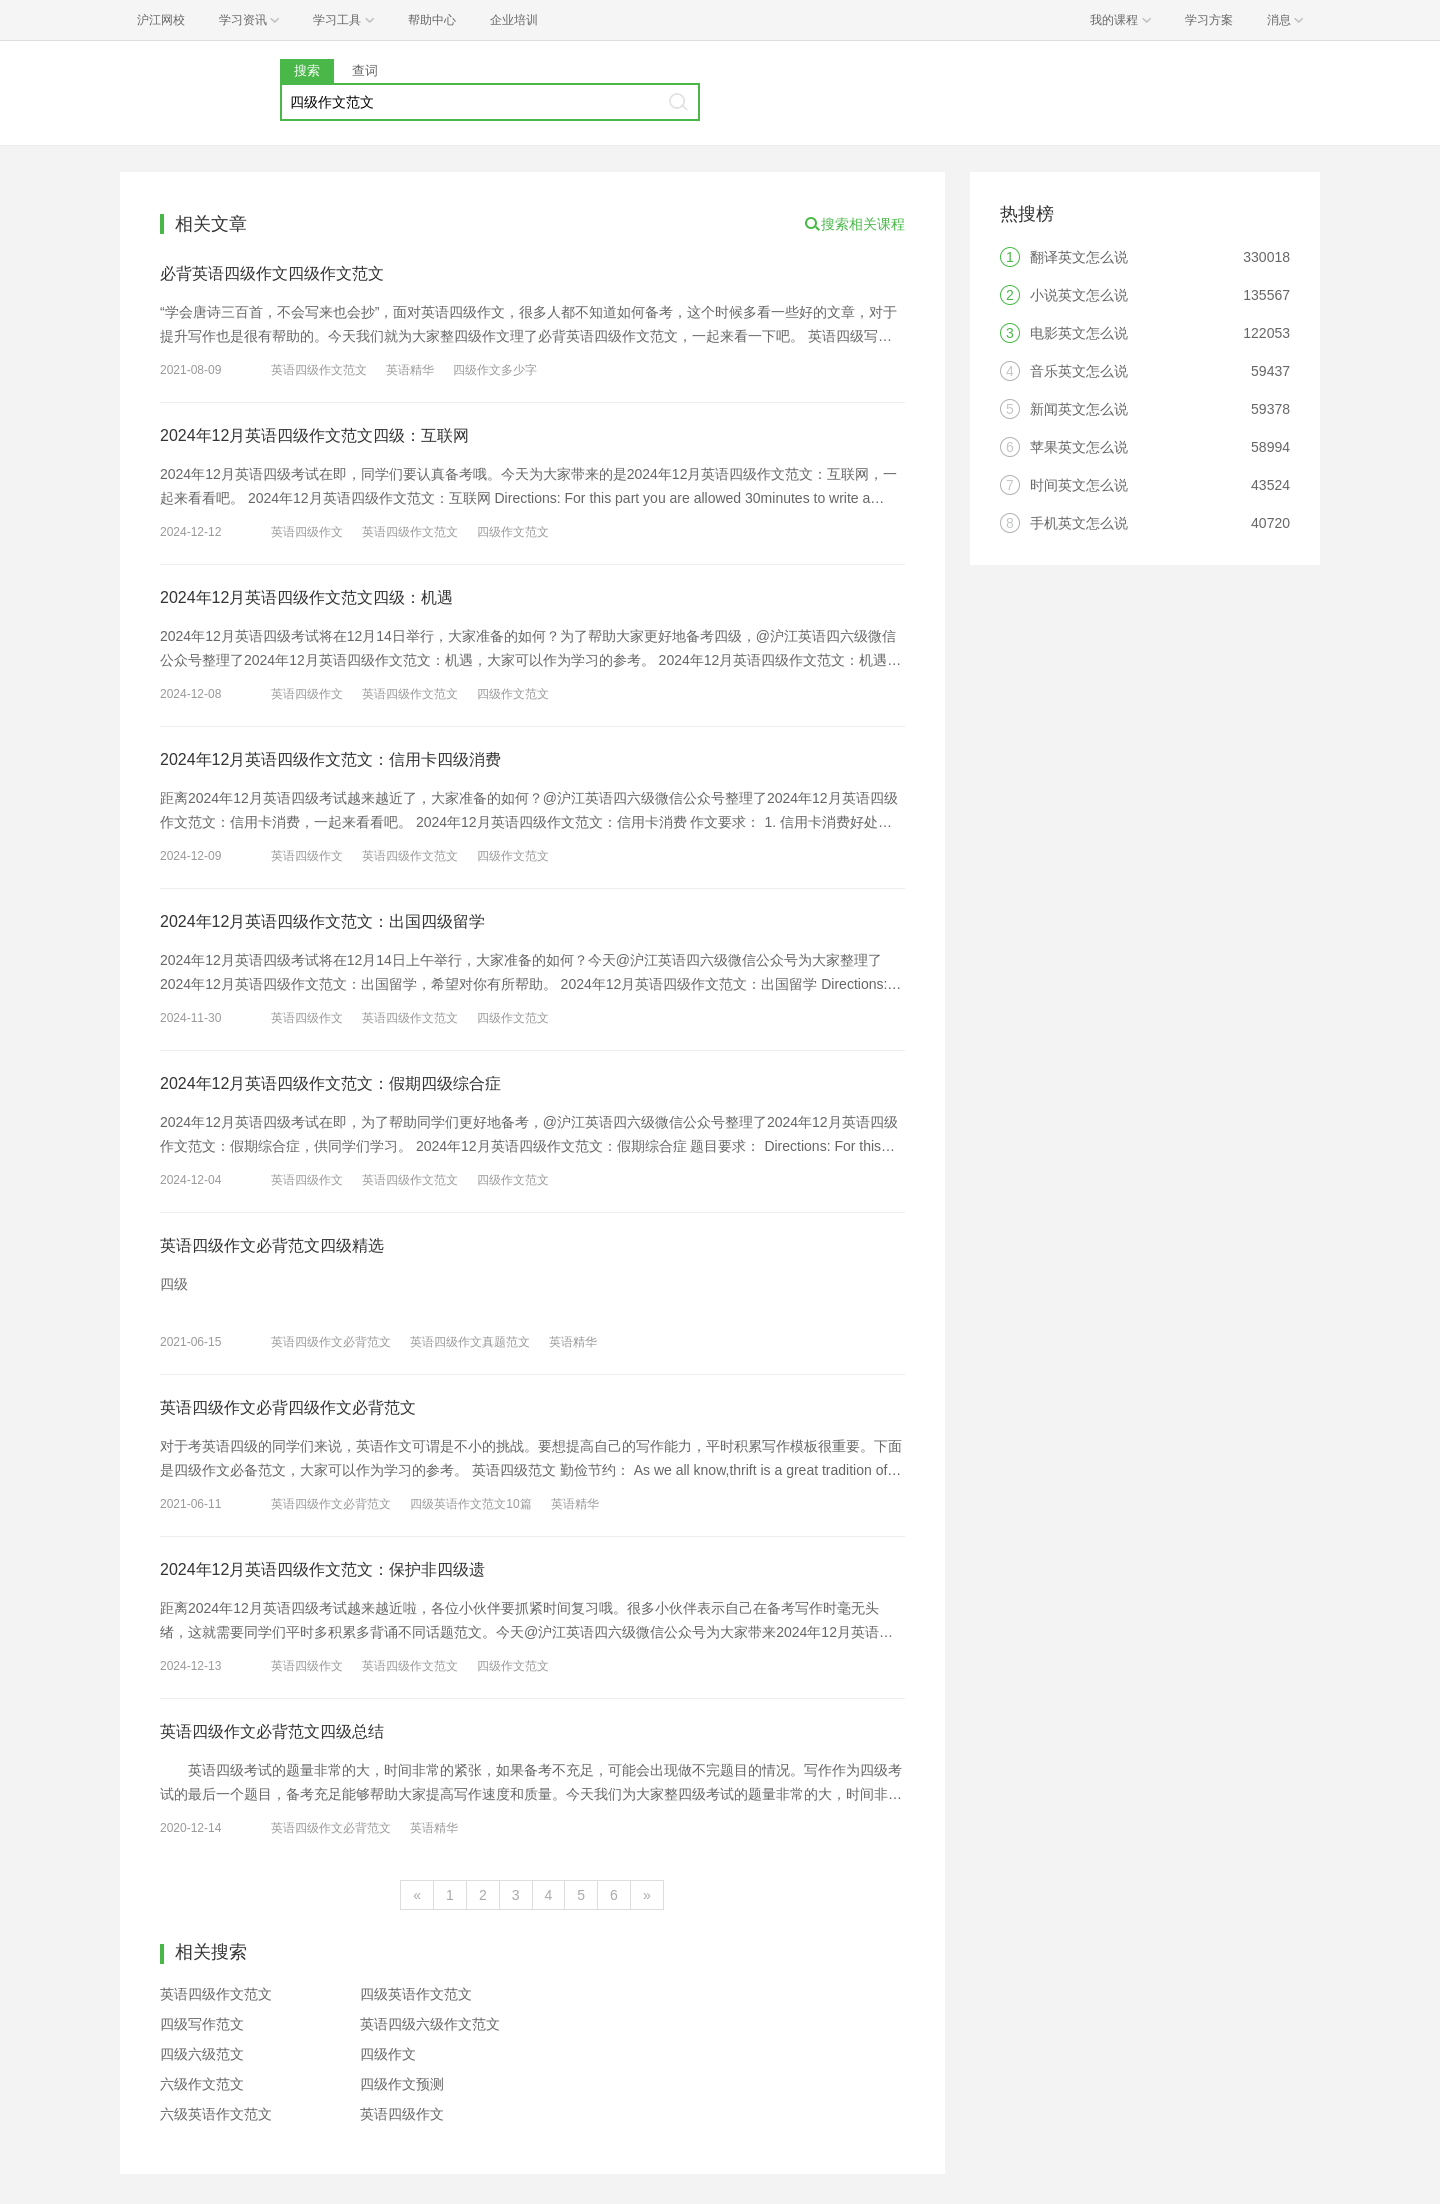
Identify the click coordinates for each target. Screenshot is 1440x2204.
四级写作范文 (202, 2024)
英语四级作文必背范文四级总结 (272, 1731)
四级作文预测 (402, 2084)
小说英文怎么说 (1079, 295)
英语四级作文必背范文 (331, 1342)
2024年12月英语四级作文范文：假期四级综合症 (330, 1083)
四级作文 (388, 2054)
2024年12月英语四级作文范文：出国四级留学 (322, 921)
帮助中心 (432, 20)
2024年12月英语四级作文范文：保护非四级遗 (322, 1569)
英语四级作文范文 (319, 370)
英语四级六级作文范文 (430, 2024)
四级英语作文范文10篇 (470, 1504)
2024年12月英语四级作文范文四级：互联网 (314, 435)
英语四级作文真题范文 (470, 1342)
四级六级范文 (202, 2054)
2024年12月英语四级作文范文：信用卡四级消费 (330, 759)
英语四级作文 (307, 532)
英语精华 (410, 370)
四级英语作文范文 (416, 1994)
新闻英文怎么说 (1079, 409)
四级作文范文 (513, 532)
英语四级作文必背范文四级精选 (272, 1245)
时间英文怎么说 (1079, 485)
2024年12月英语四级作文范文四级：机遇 (306, 597)
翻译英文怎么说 (1079, 257)
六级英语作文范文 (216, 2114)
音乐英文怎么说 (1079, 371)
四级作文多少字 (495, 370)
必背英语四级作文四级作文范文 (272, 273)
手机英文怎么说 (1079, 523)
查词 (365, 70)
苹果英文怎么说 (1079, 447)
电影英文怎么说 (1079, 333)
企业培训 (514, 20)
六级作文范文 (202, 2084)
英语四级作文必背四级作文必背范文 (288, 1407)
